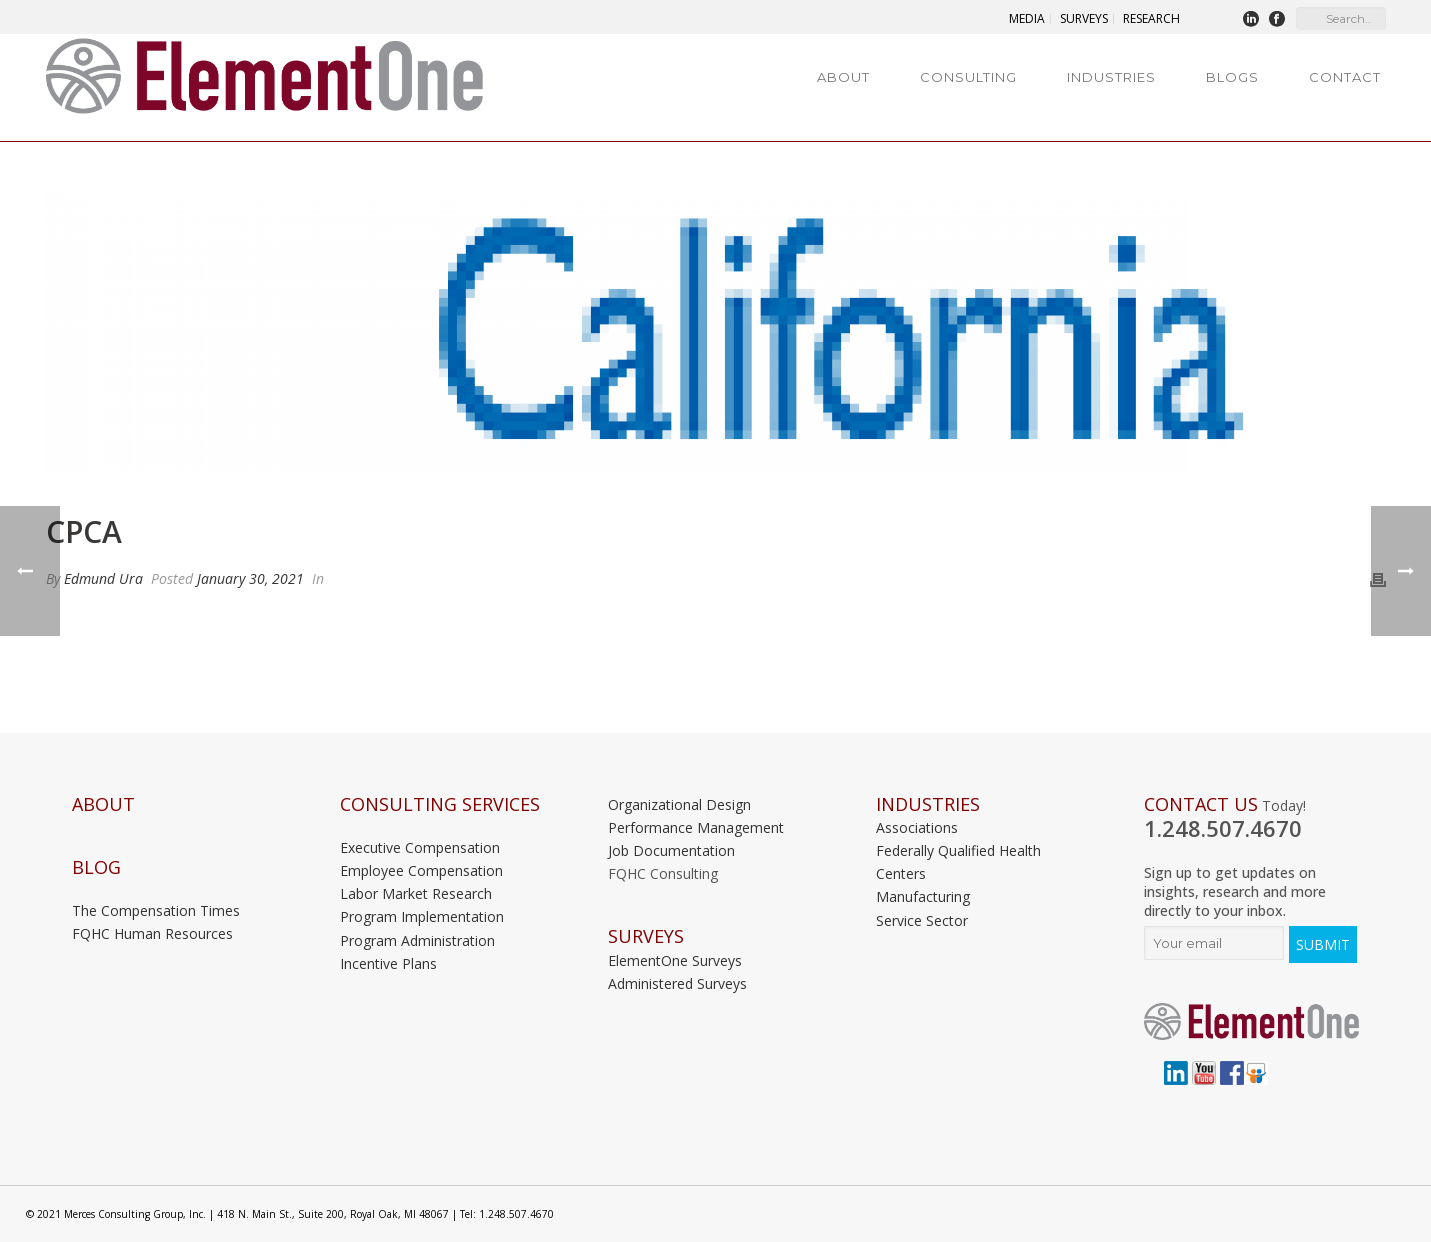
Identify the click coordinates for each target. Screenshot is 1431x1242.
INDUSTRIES (928, 804)
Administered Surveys (677, 983)
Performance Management (696, 827)
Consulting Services (440, 804)
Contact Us (1201, 804)
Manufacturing (923, 896)
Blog (96, 867)
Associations (917, 827)
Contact (1345, 77)
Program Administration (417, 940)
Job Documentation (671, 850)
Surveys (646, 936)
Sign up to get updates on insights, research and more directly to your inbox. (1235, 891)
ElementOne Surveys (675, 960)
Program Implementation (422, 916)
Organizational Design (679, 804)
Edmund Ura (103, 578)
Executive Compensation (420, 847)
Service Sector (922, 920)
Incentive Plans (388, 963)
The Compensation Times (156, 910)
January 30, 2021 (250, 578)
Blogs (1232, 77)
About (843, 77)
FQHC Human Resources (152, 933)
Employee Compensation (421, 870)
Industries (1111, 77)
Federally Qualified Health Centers (958, 862)
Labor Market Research (416, 893)
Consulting (968, 77)
